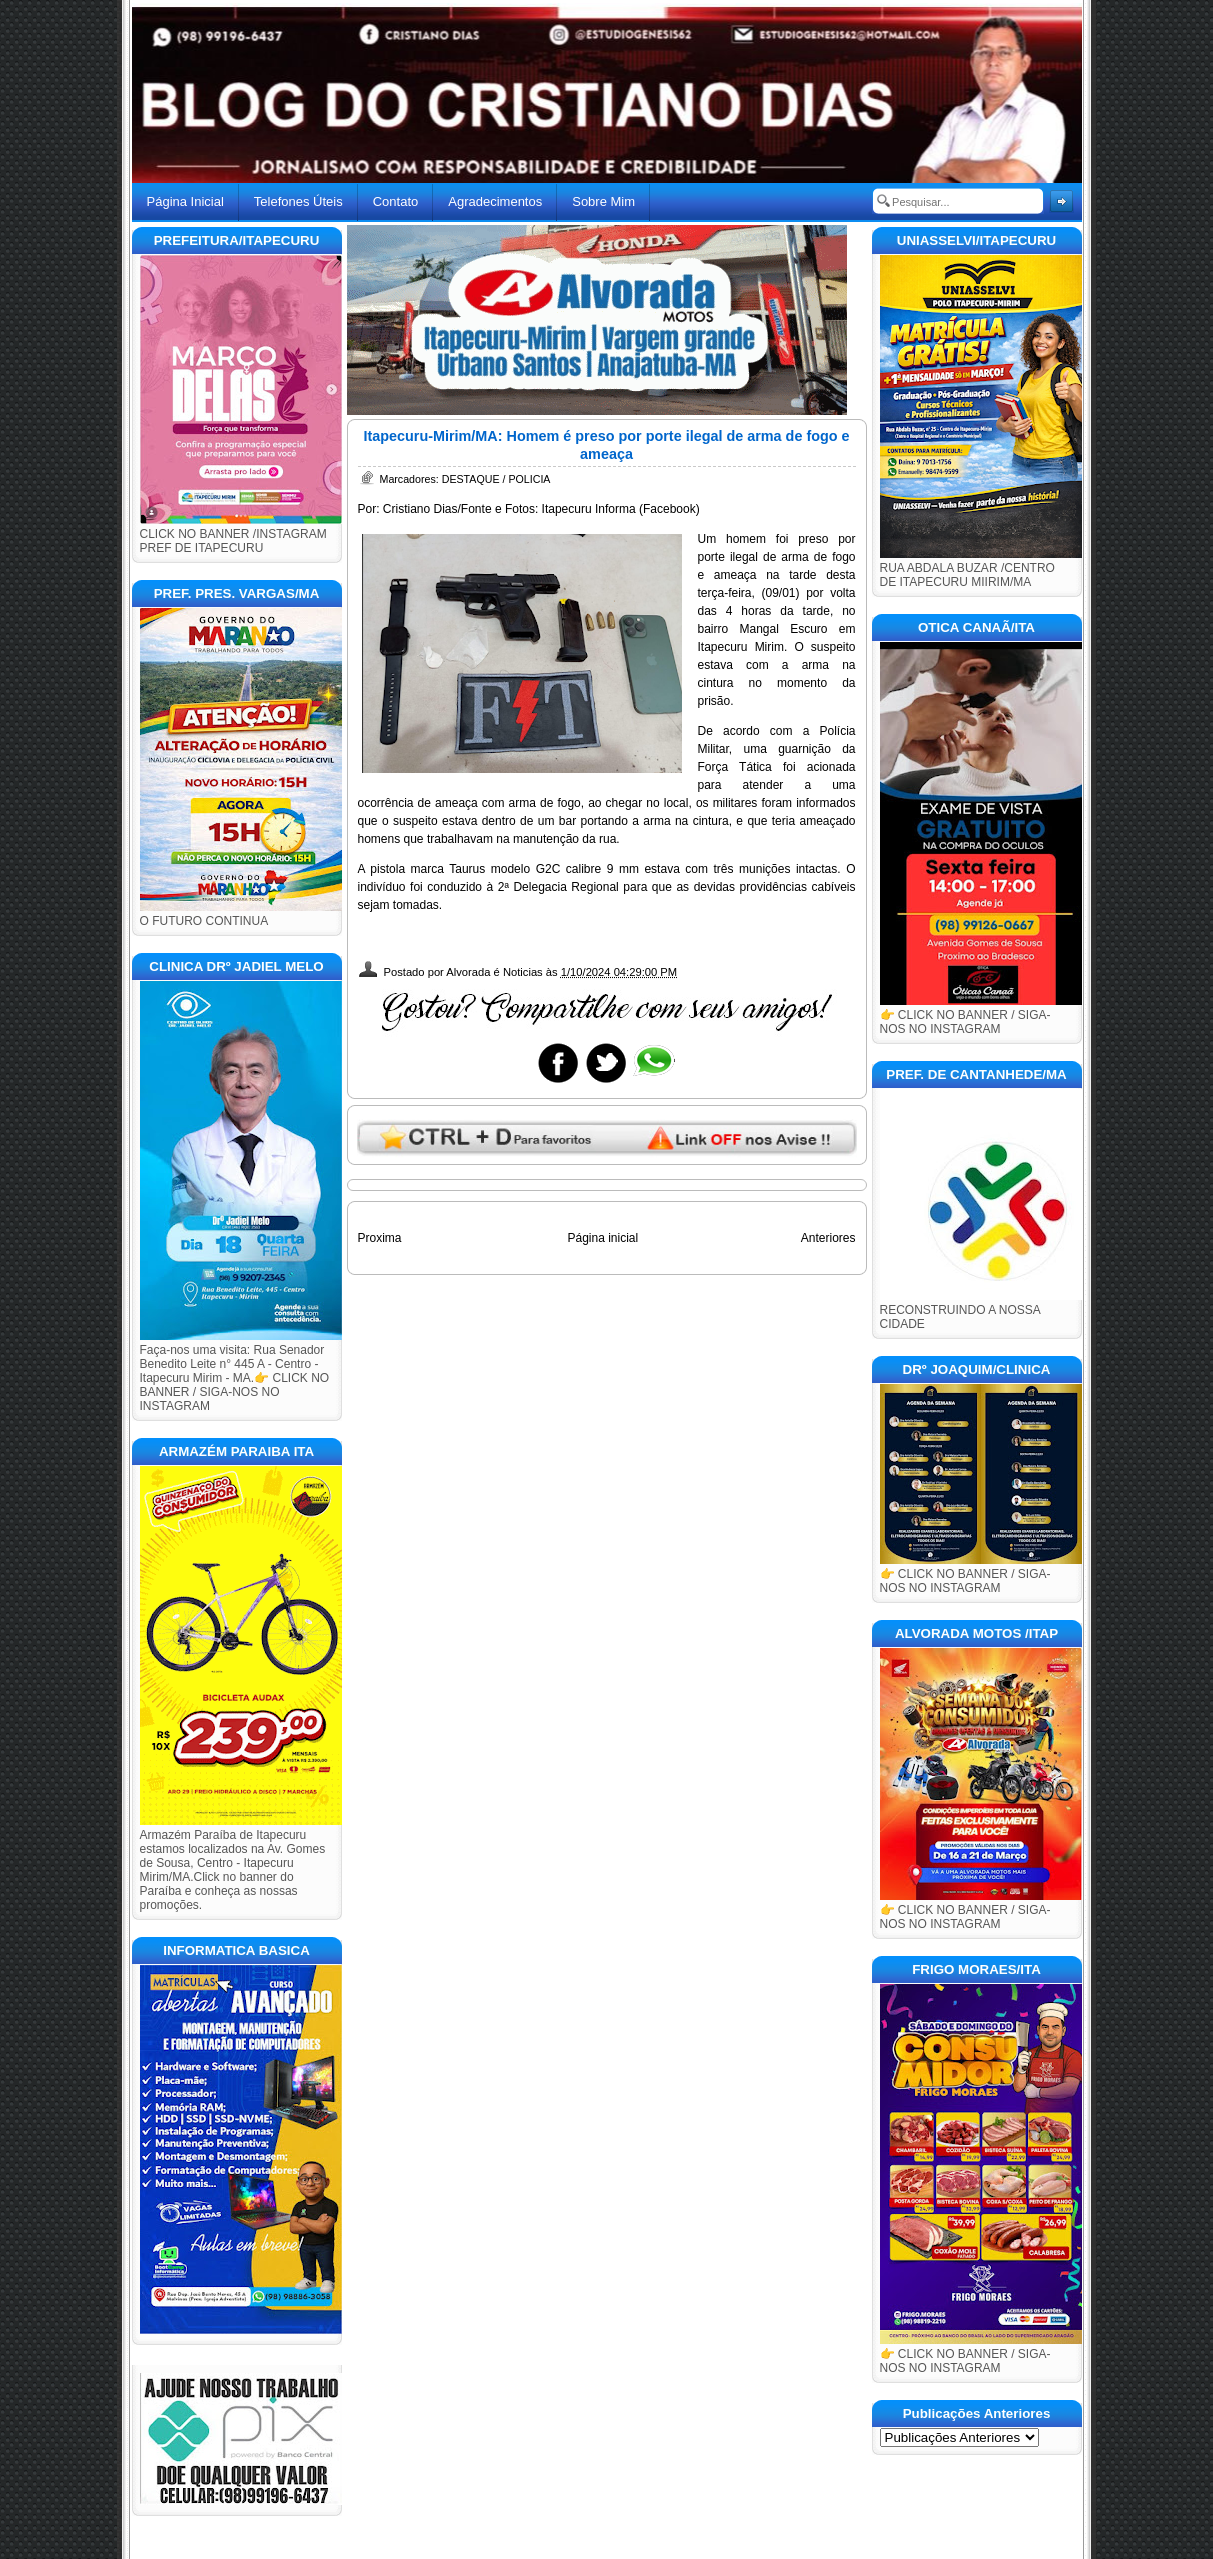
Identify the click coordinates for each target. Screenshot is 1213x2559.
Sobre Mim (603, 201)
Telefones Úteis (298, 201)
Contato (396, 201)
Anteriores (828, 1238)
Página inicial (602, 1238)
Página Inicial (185, 201)
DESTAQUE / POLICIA (496, 479)
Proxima (380, 1238)
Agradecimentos (495, 201)
